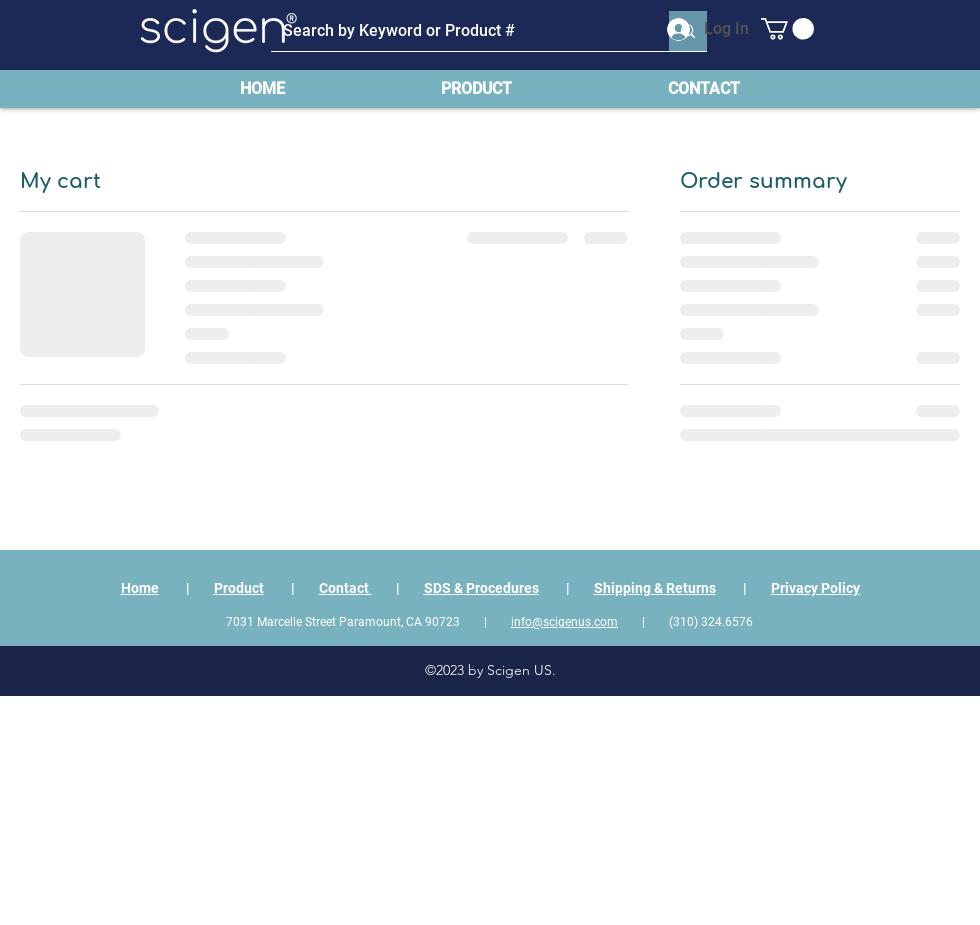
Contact (345, 588)
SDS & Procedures (481, 588)
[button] (787, 29)
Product (239, 588)
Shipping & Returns (655, 588)
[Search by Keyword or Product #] (455, 31)
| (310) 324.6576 (685, 622)
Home (140, 588)
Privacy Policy (815, 588)
